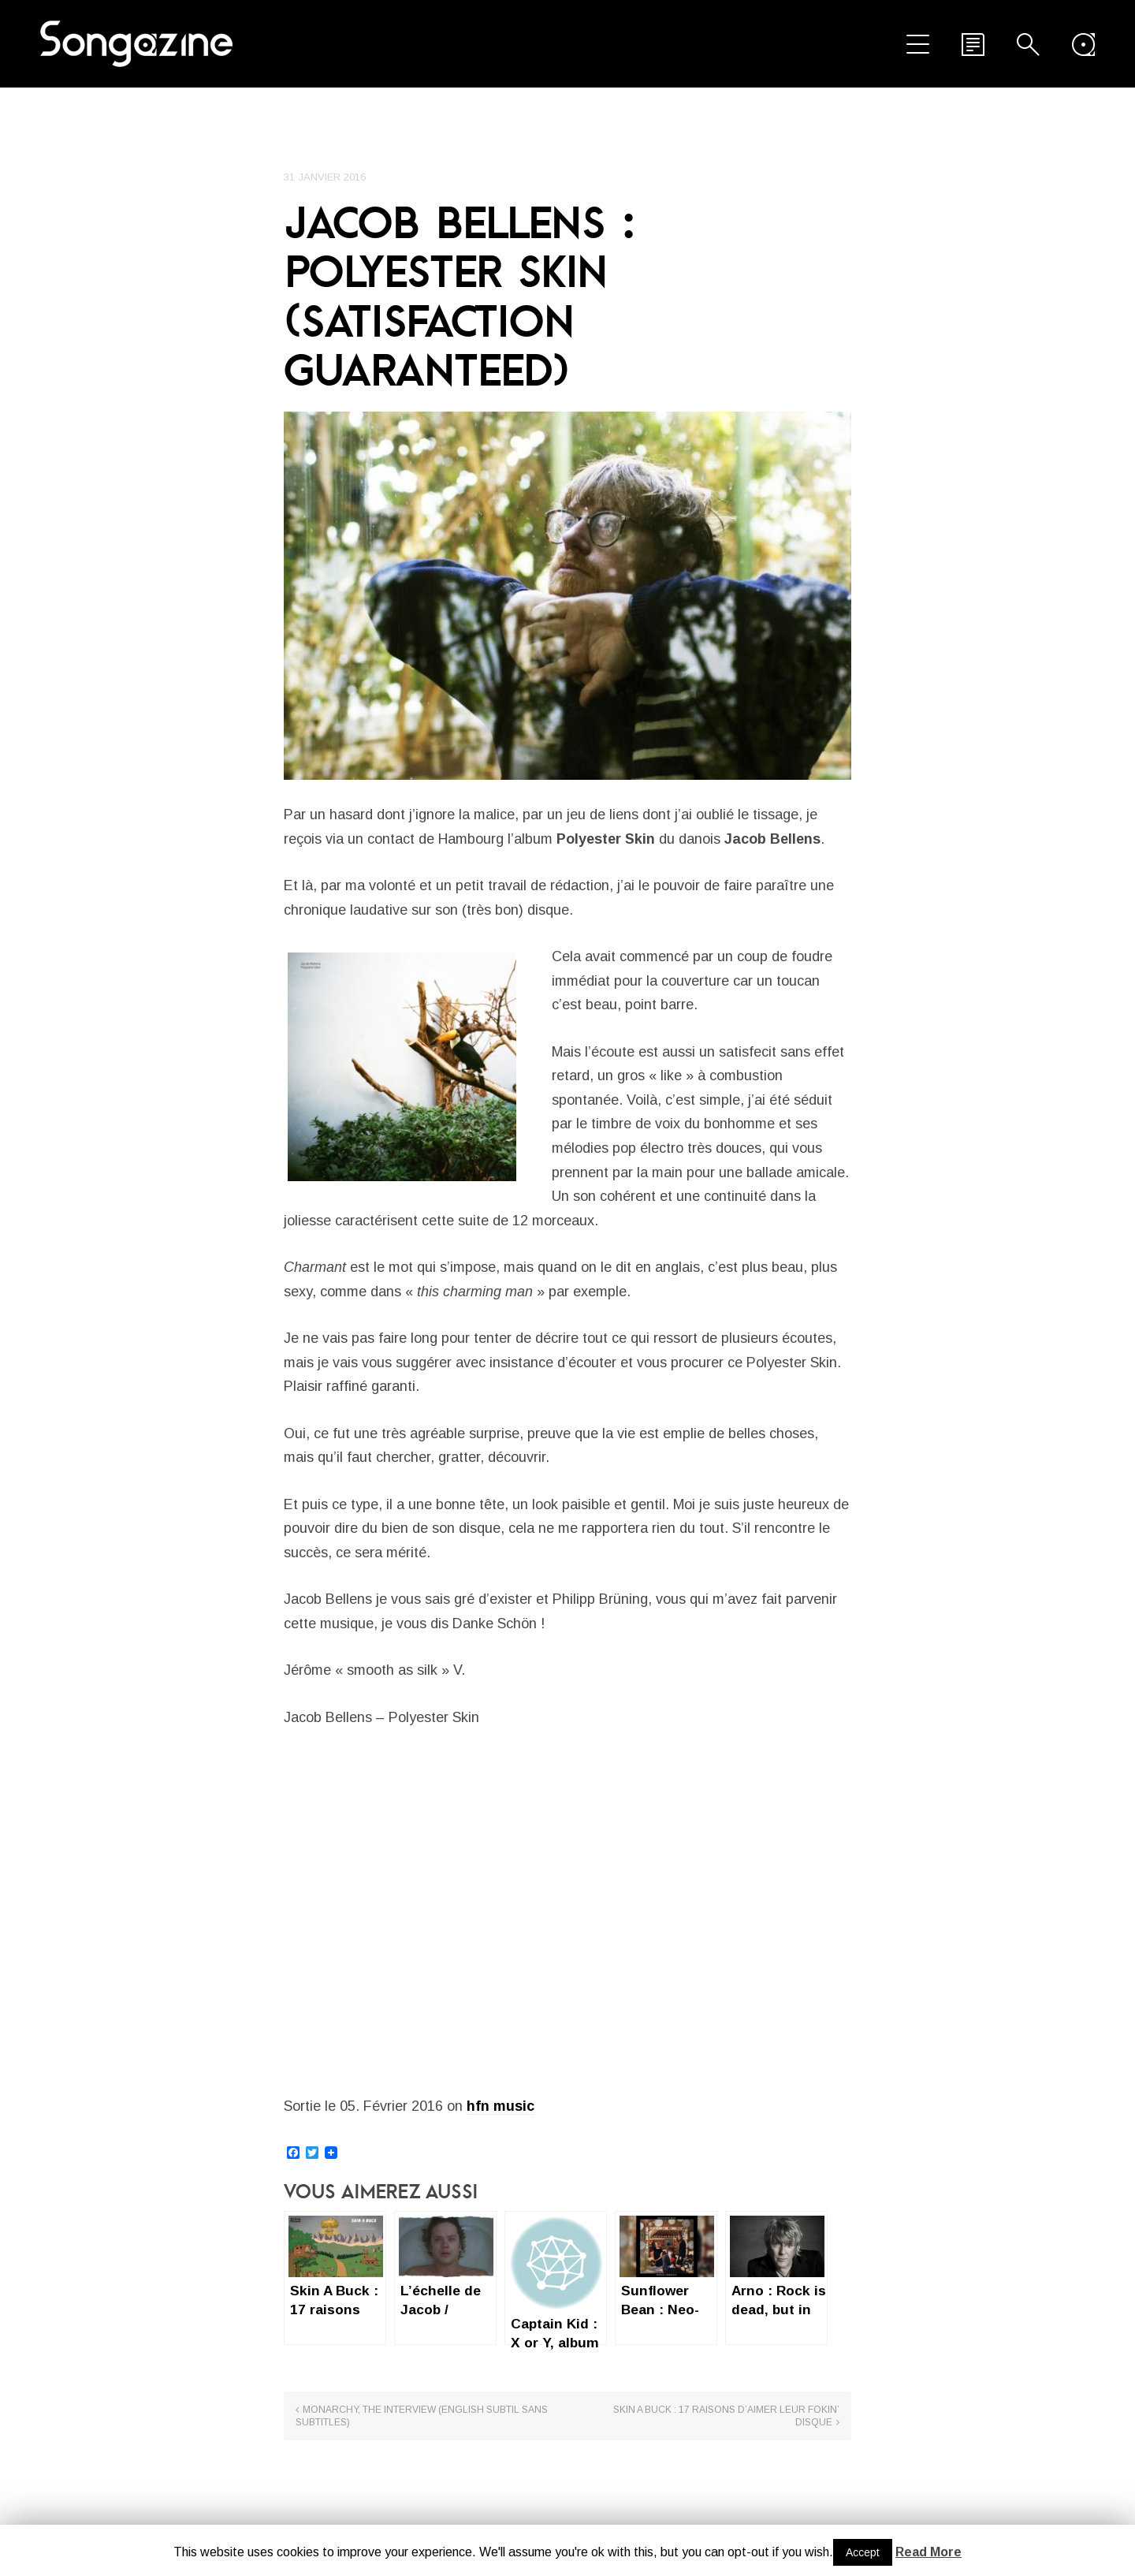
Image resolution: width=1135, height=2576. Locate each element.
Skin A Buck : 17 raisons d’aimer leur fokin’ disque (726, 2416)
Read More (928, 2552)
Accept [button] (863, 2552)
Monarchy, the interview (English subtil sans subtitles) (422, 2416)
